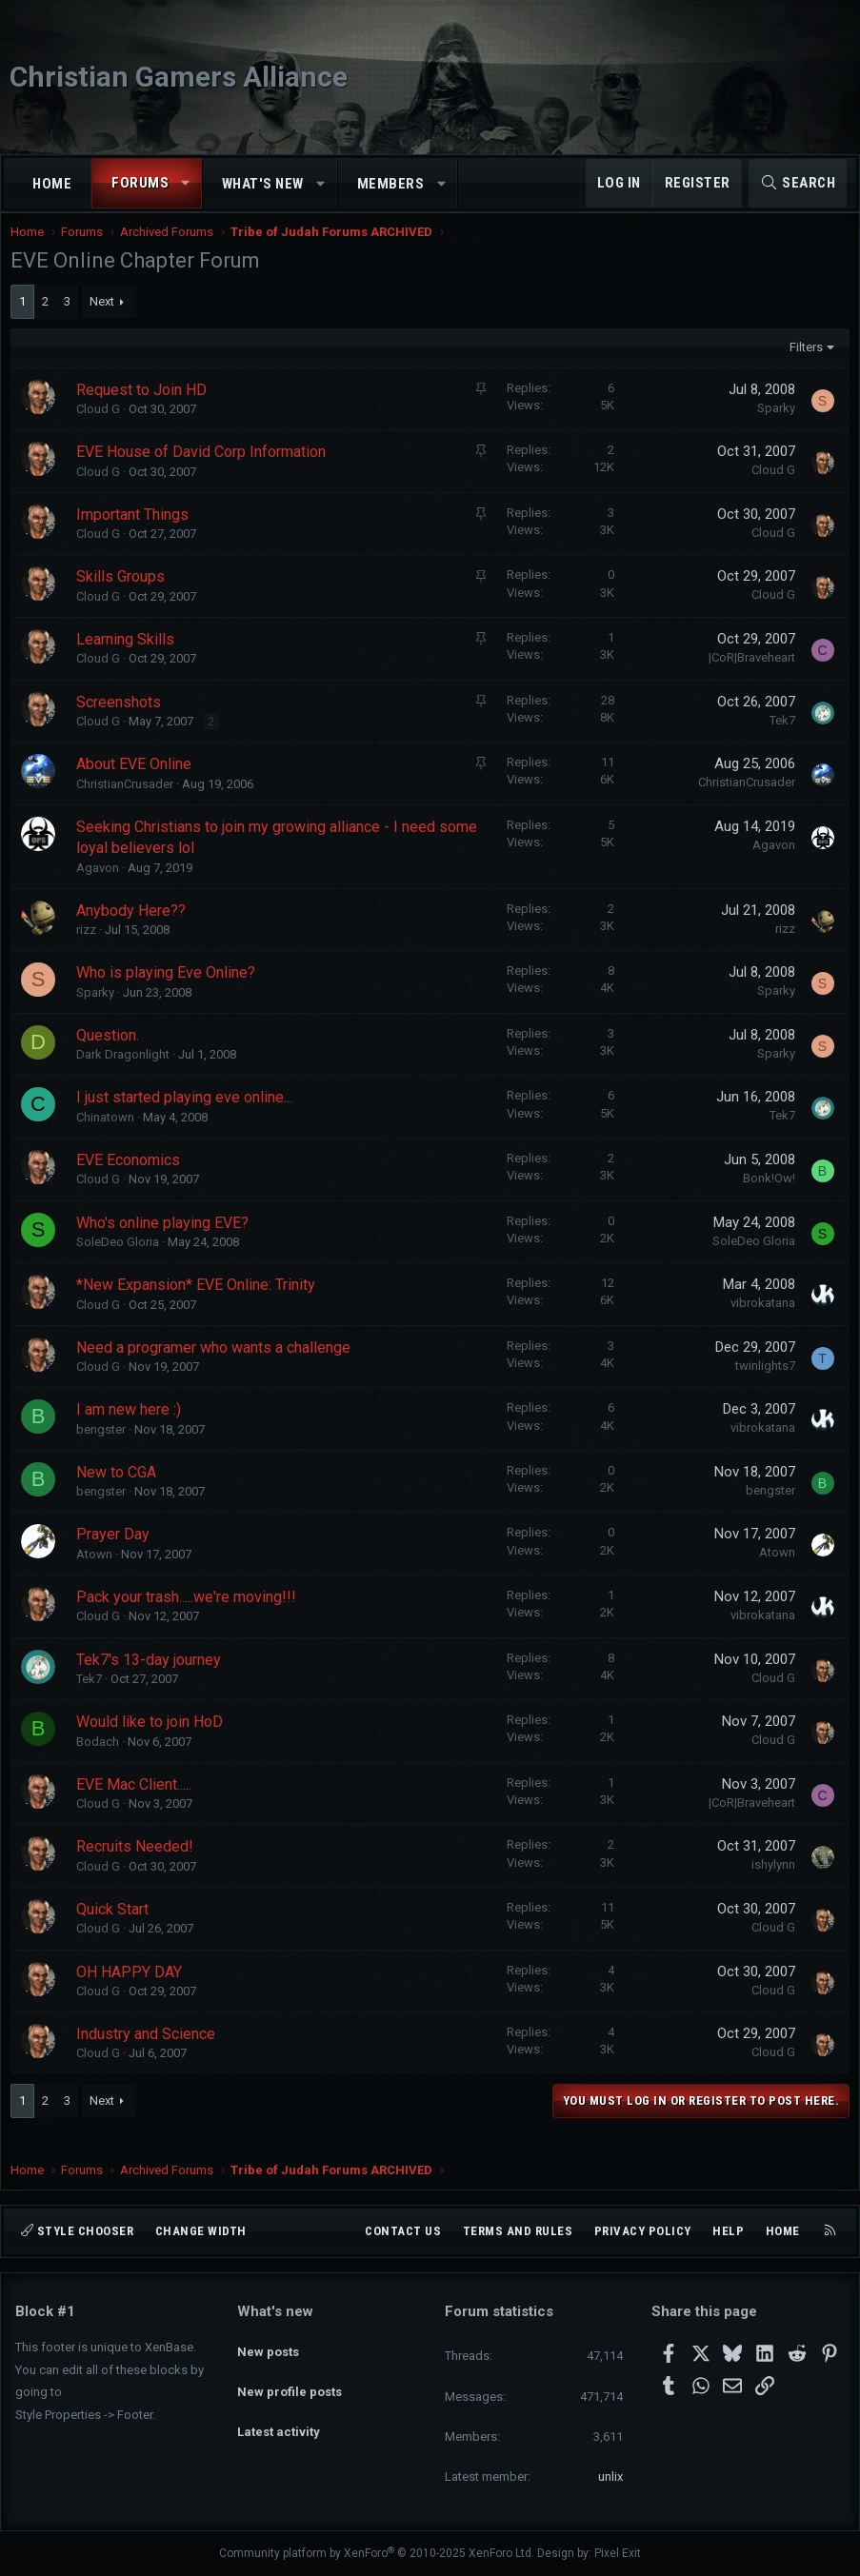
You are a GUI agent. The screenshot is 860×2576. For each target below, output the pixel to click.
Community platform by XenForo (376, 2553)
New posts (268, 2344)
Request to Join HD (146, 409)
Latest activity (278, 2414)
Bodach (102, 1761)
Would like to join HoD (154, 1741)
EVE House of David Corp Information (205, 471)
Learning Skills (130, 658)
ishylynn (768, 1883)
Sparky (771, 427)
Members (391, 183)
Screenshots (123, 721)
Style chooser (77, 2231)
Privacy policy (642, 2231)
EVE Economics (133, 1179)
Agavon (102, 887)
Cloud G (103, 428)
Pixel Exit (617, 2553)
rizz (91, 948)
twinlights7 (760, 1384)
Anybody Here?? (135, 930)
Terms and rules (518, 2231)
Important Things (137, 534)
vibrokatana (758, 1322)
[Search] (798, 183)
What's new (263, 183)
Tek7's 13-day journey (153, 1679)
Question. (112, 1054)
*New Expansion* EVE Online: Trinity (200, 1304)
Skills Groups (125, 595)
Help (728, 2231)
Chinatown (110, 1136)
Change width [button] (201, 2231)
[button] (186, 183)
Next (106, 320)
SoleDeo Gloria (122, 1261)
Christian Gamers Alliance (179, 76)
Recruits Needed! (139, 1865)
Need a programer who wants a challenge (218, 1366)
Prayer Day (117, 1553)
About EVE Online (138, 783)
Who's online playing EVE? (167, 1242)
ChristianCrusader (129, 803)
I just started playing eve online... (189, 1116)
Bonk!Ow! (764, 1197)
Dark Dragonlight (127, 1073)
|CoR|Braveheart (747, 676)
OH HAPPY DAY (134, 1991)
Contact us (403, 2231)
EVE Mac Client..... (138, 1803)
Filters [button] (801, 366)
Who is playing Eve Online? (170, 991)
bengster (105, 1448)
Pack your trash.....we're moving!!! (191, 1616)
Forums (140, 182)
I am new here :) (133, 1428)
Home (51, 183)
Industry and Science (150, 2053)
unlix (610, 2476)
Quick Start (117, 1928)
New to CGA (121, 1491)
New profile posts (289, 2379)
